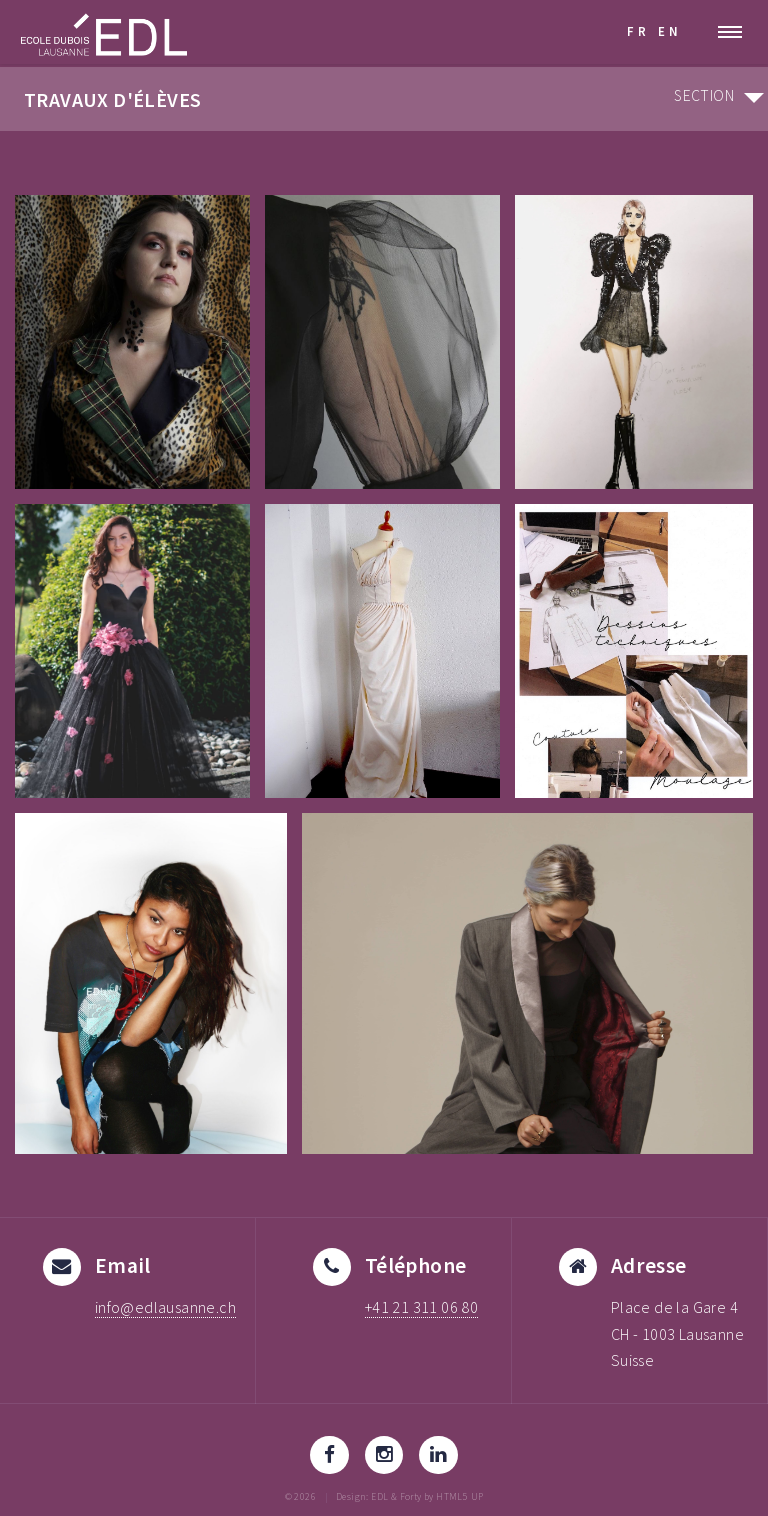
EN (670, 31)
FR (638, 31)
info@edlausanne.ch (165, 1307)
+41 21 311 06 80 (421, 1307)
